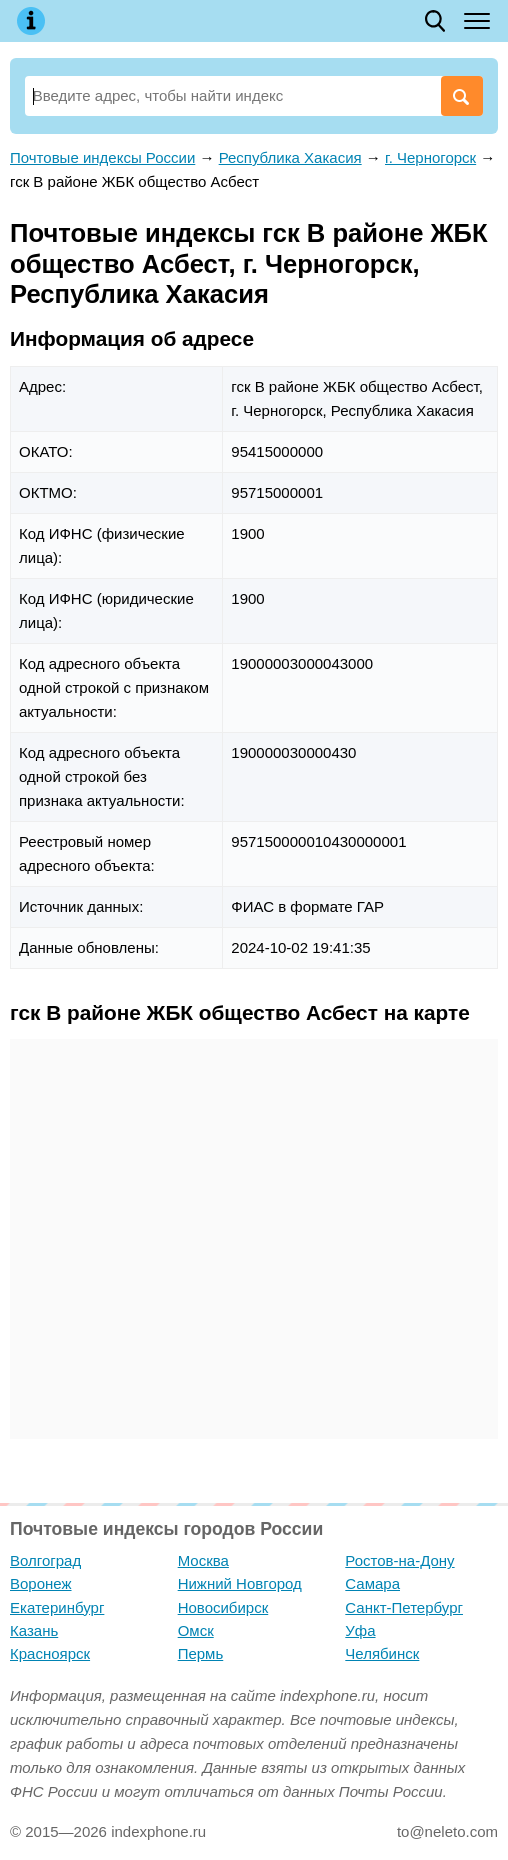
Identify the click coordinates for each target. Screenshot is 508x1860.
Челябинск (382, 1653)
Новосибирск (223, 1607)
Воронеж (41, 1583)
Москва (203, 1560)
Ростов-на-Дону (399, 1560)
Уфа (360, 1630)
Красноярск (50, 1653)
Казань (34, 1630)
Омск (196, 1630)
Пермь (201, 1653)
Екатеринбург (57, 1607)
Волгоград (45, 1560)
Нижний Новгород (240, 1583)
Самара (372, 1583)
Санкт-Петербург (404, 1607)
